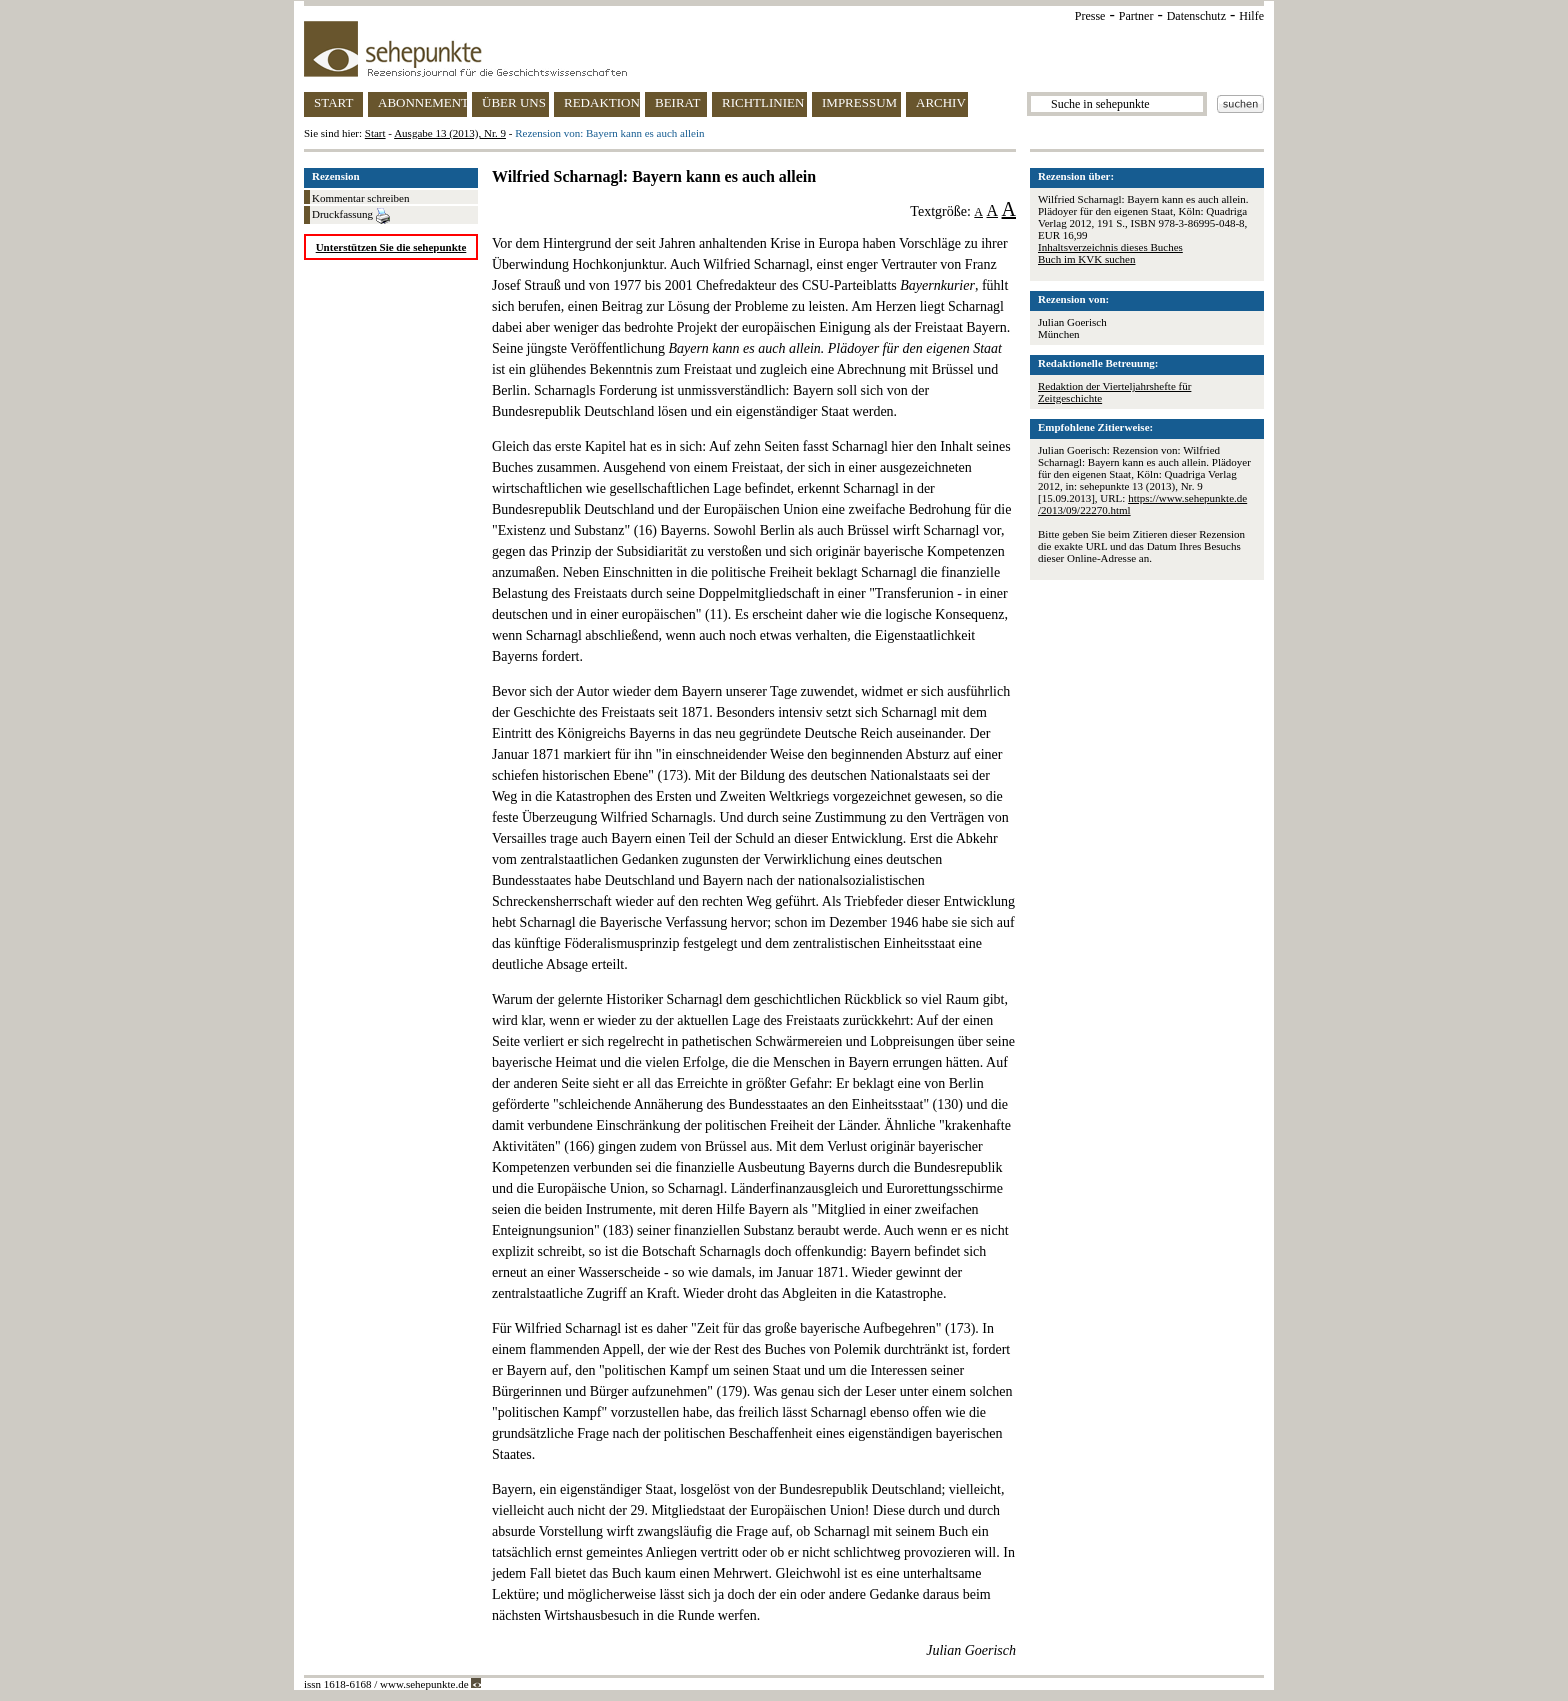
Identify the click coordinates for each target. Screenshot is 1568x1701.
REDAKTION (602, 102)
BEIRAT (678, 102)
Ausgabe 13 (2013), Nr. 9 (450, 133)
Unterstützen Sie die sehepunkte (391, 247)
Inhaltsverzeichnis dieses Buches (1110, 247)
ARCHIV (941, 102)
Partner (1136, 16)
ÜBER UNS (514, 102)
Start (375, 133)
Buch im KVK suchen (1086, 259)
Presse (1090, 16)
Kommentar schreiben (360, 198)
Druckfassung (351, 216)
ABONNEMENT (422, 102)
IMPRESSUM (859, 102)
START (333, 102)
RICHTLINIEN (763, 102)
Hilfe (1251, 16)
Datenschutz (1196, 16)
